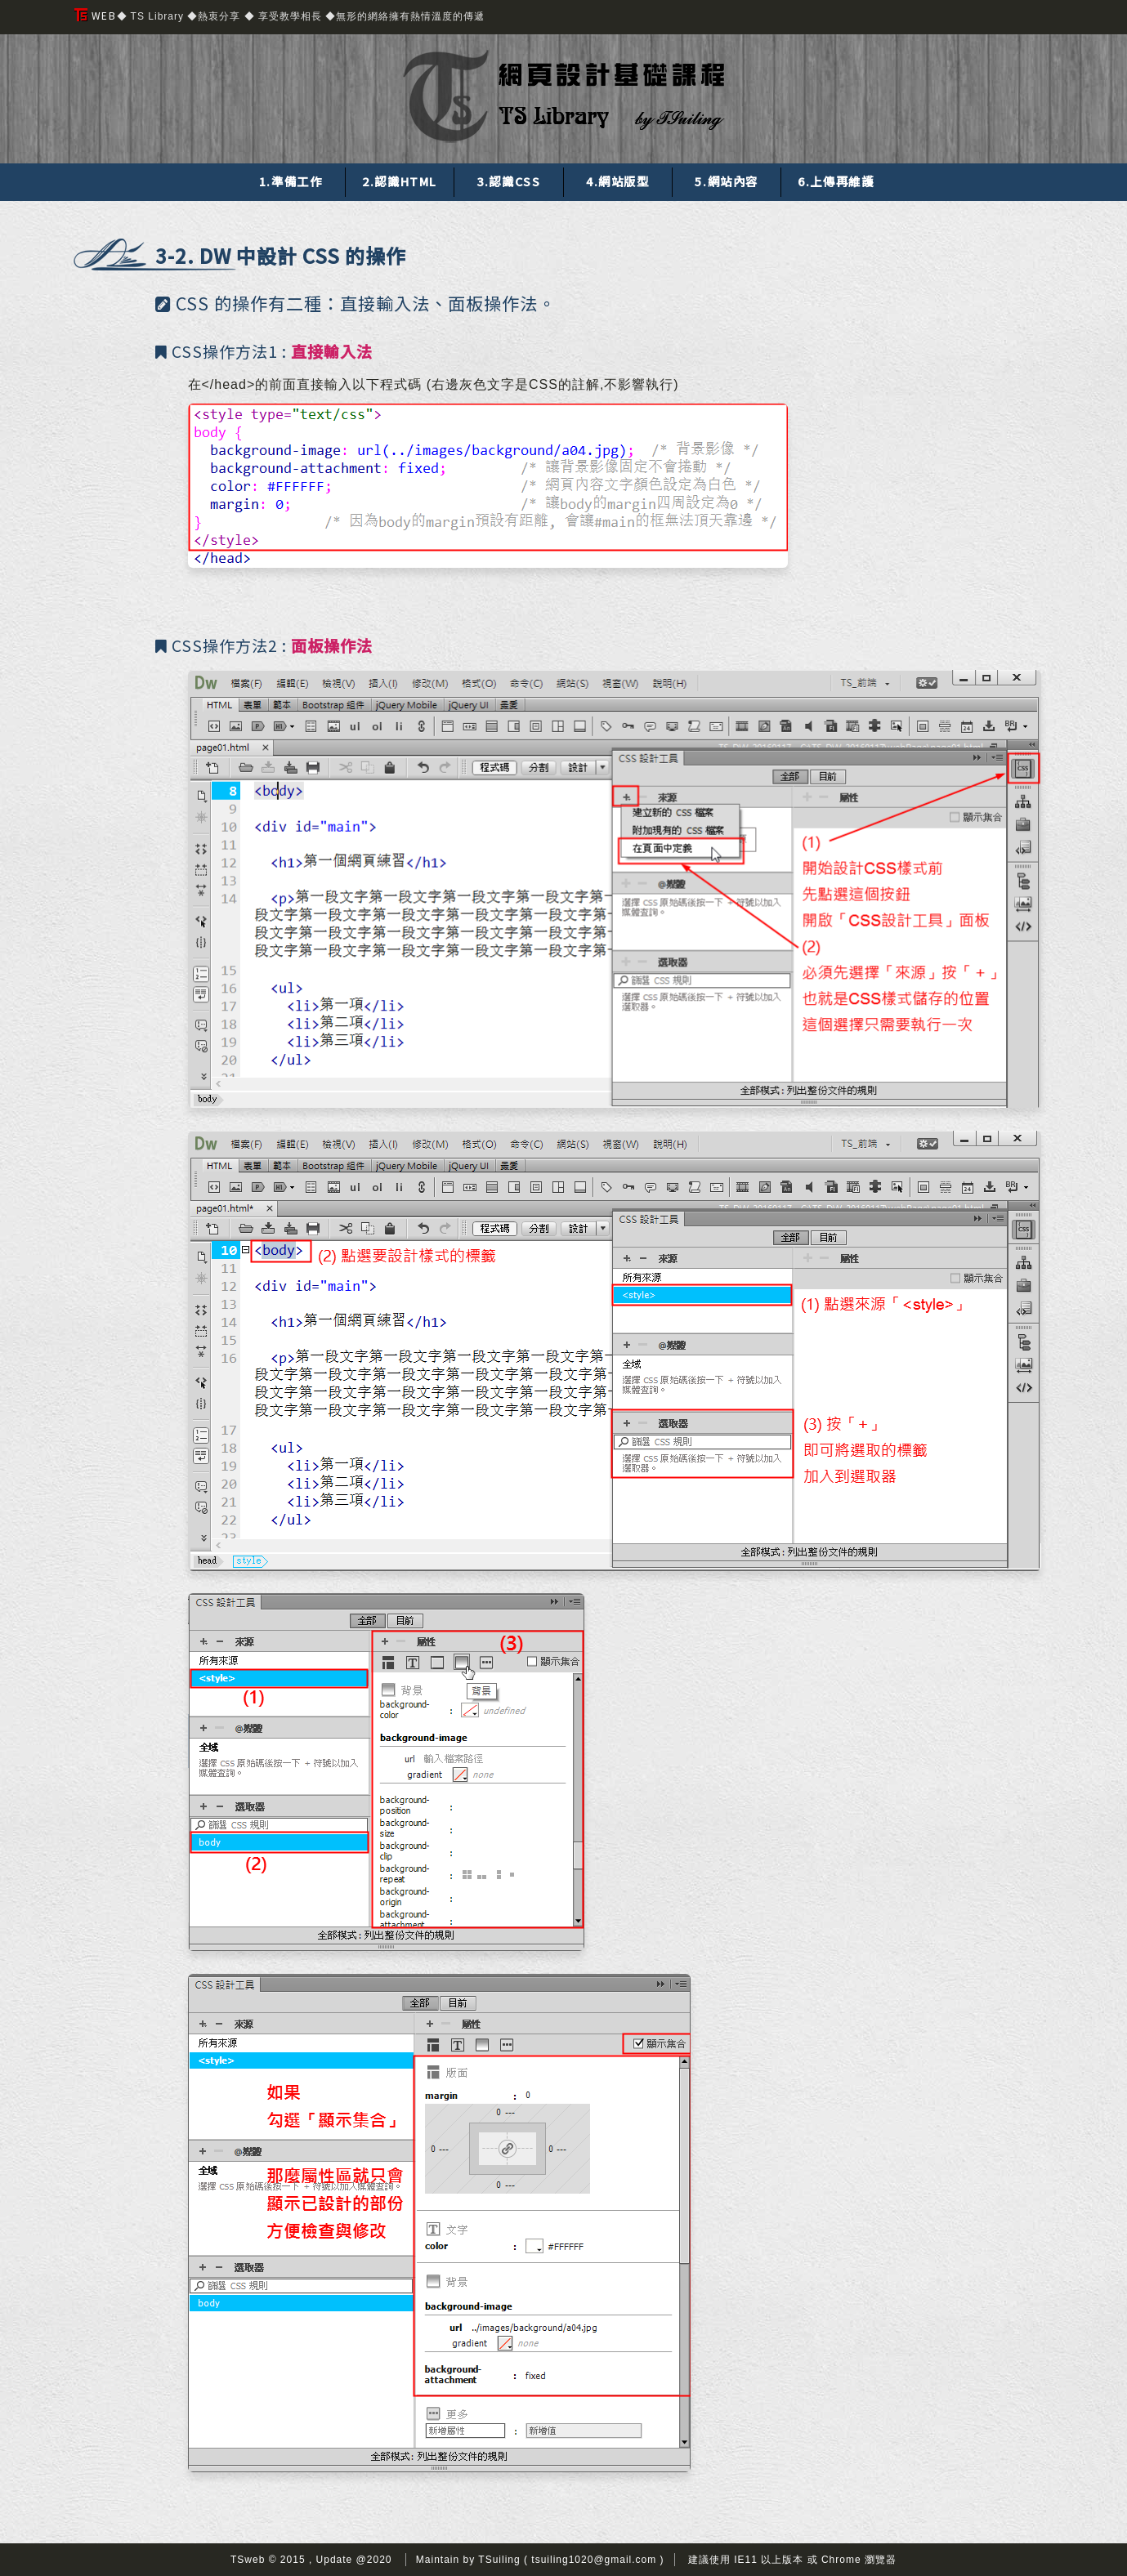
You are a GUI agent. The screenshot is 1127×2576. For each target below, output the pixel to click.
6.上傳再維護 (836, 181)
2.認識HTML (399, 181)
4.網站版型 (618, 181)
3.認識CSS (508, 181)
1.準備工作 (291, 181)
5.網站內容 (726, 181)
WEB (95, 15)
